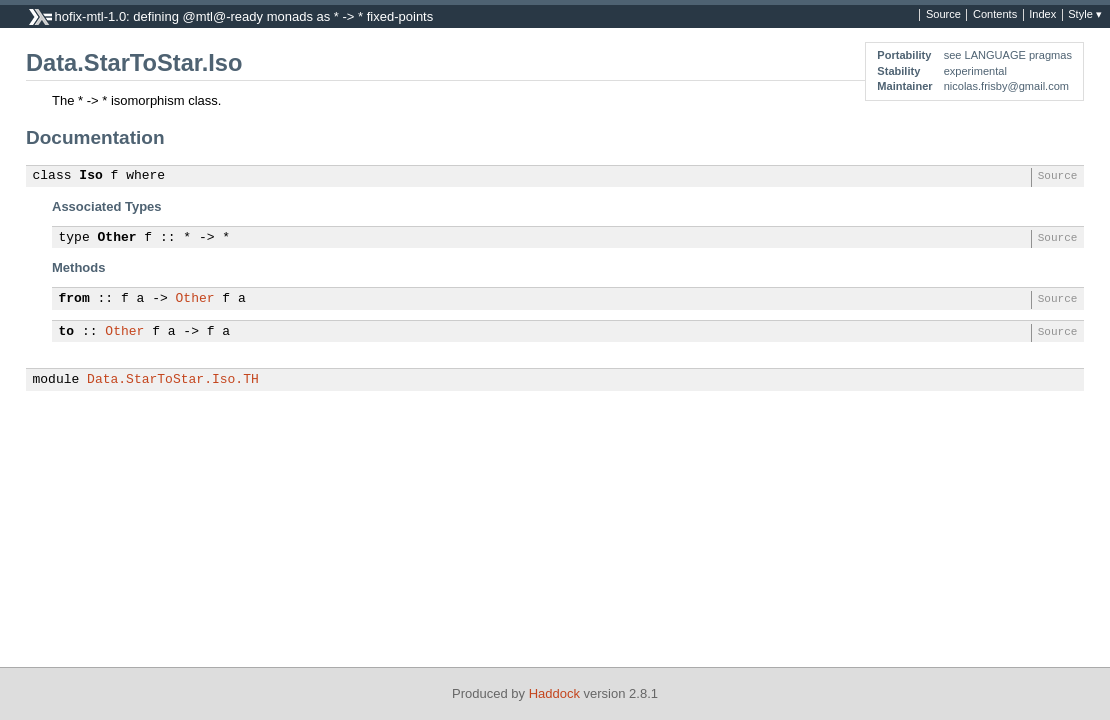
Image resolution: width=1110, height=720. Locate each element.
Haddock (554, 693)
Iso (90, 176)
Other (117, 238)
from (74, 299)
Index (1042, 15)
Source (943, 15)
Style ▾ (1085, 15)
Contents (995, 15)
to (67, 332)
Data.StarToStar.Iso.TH (173, 380)
